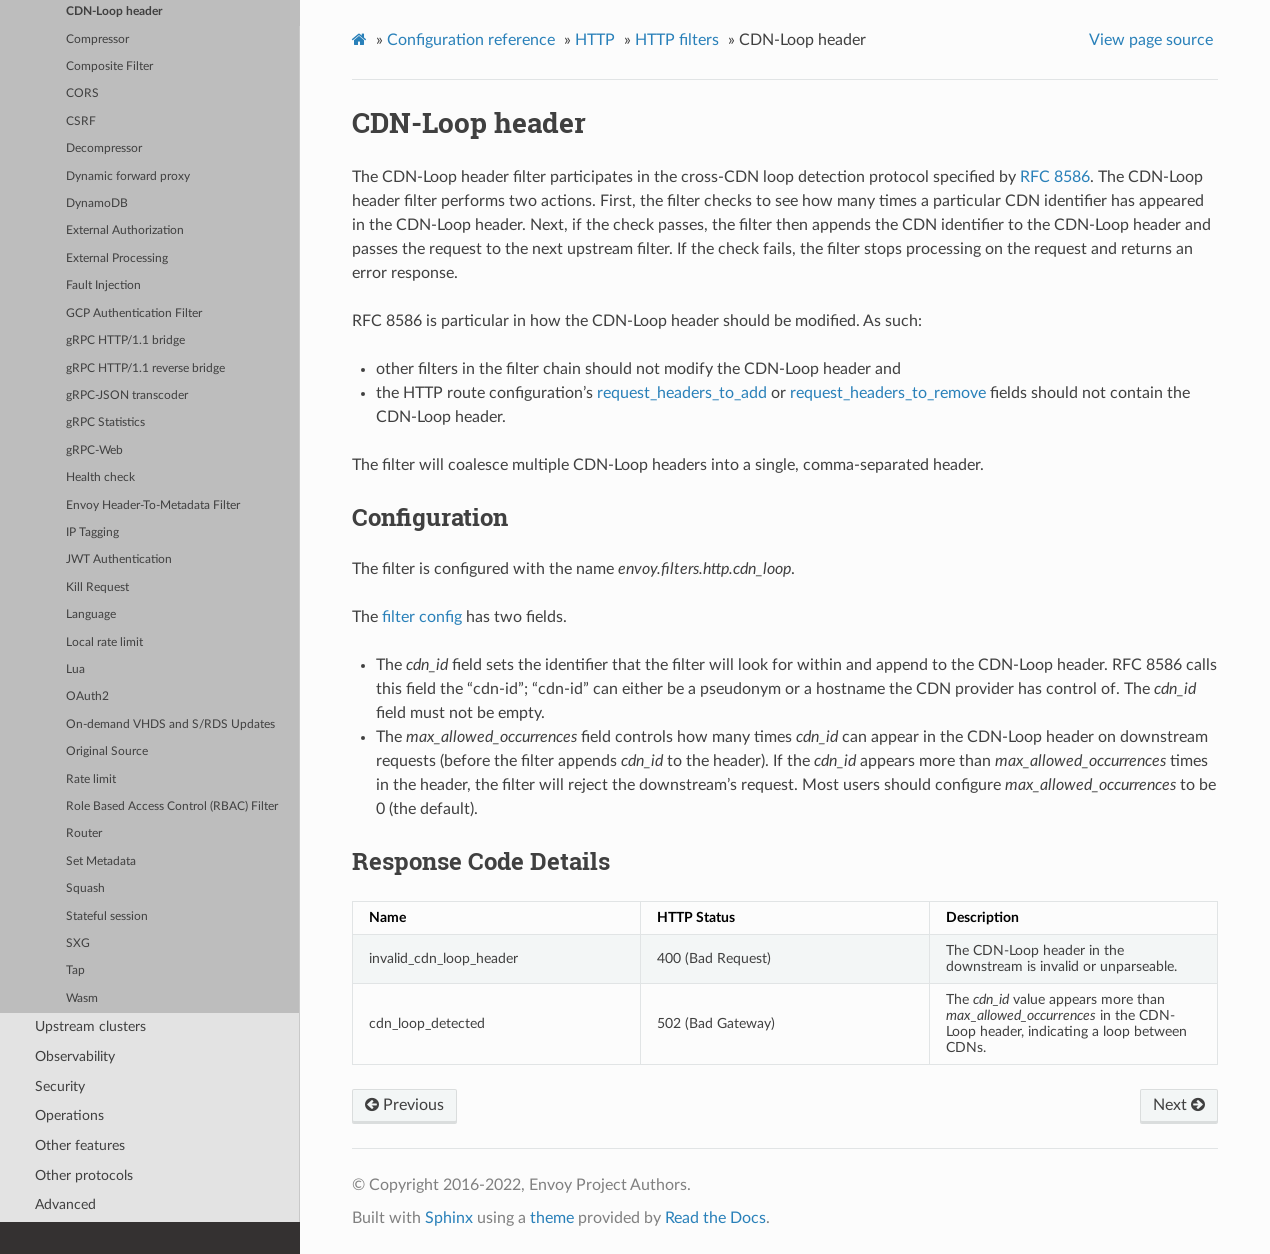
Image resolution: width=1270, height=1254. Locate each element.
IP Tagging (92, 532)
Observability (75, 1056)
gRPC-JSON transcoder (127, 395)
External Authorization (125, 230)
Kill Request (97, 587)
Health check (100, 477)
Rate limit (91, 779)
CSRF (81, 121)
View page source (1151, 40)
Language (91, 614)
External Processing (117, 258)
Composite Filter (109, 66)
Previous (404, 1105)
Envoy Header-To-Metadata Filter (153, 505)
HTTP (595, 40)
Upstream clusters (90, 1026)
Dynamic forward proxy (128, 176)
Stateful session (107, 916)
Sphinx (449, 1218)
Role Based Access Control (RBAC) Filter (172, 806)
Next (1179, 1105)
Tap (75, 970)
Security (60, 1086)
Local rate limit (104, 642)
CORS (82, 93)
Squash (85, 888)
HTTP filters (677, 40)
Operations (69, 1115)
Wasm (82, 998)
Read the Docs (715, 1218)
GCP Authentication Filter (134, 313)
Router (84, 833)
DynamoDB (97, 203)
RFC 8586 (1055, 177)
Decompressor (104, 148)
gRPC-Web (94, 450)
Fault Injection (103, 285)
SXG (78, 943)
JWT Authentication (119, 559)
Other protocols (84, 1175)
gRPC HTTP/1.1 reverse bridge (145, 368)
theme (552, 1218)
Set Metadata (101, 861)
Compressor (97, 39)
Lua (75, 669)
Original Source (107, 751)
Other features (80, 1145)
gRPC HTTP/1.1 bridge (125, 340)
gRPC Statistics (105, 422)
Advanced (65, 1204)
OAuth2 (87, 696)
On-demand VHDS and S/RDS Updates (170, 724)
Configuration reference (471, 40)
